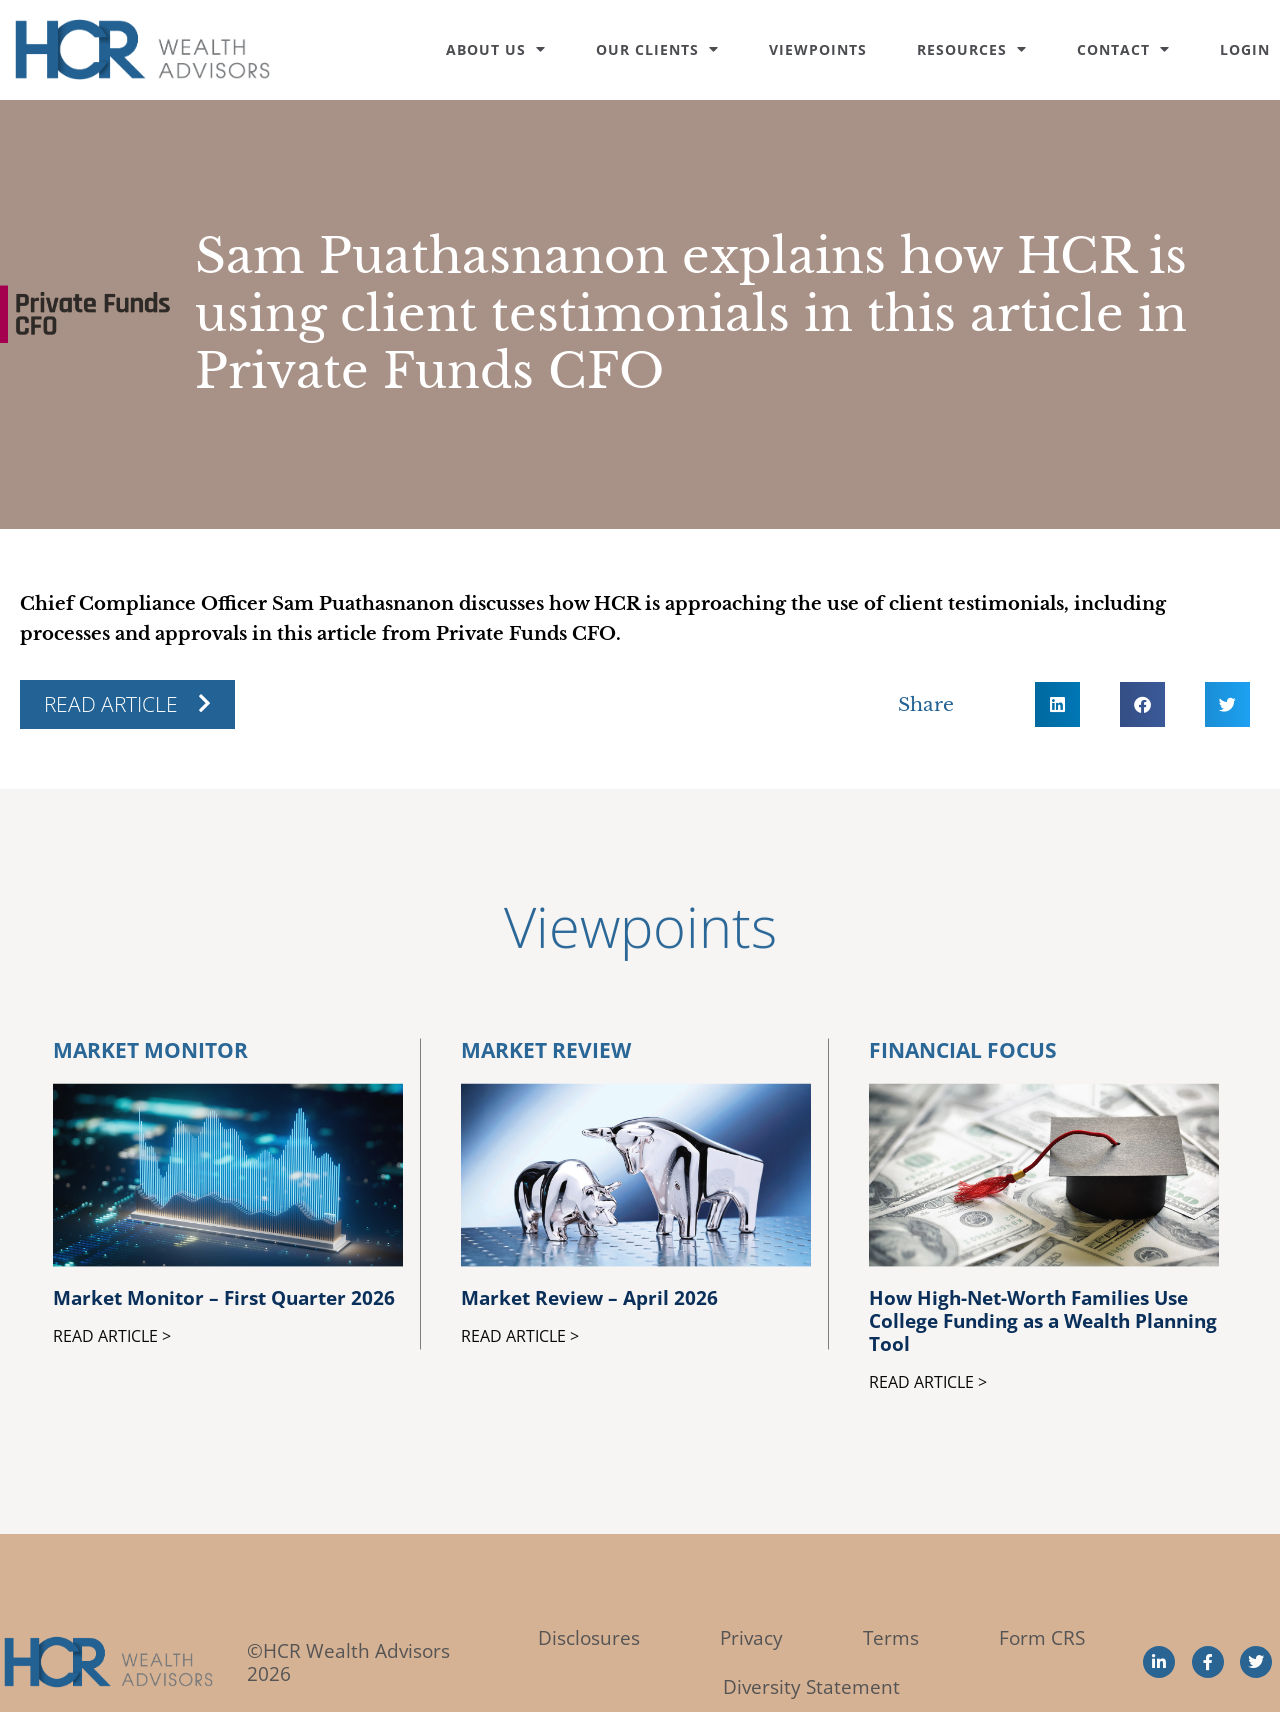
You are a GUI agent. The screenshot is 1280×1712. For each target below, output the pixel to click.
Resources (972, 49)
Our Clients (657, 49)
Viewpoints (818, 49)
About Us (496, 49)
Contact (1123, 49)
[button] (1057, 704)
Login (1245, 49)
